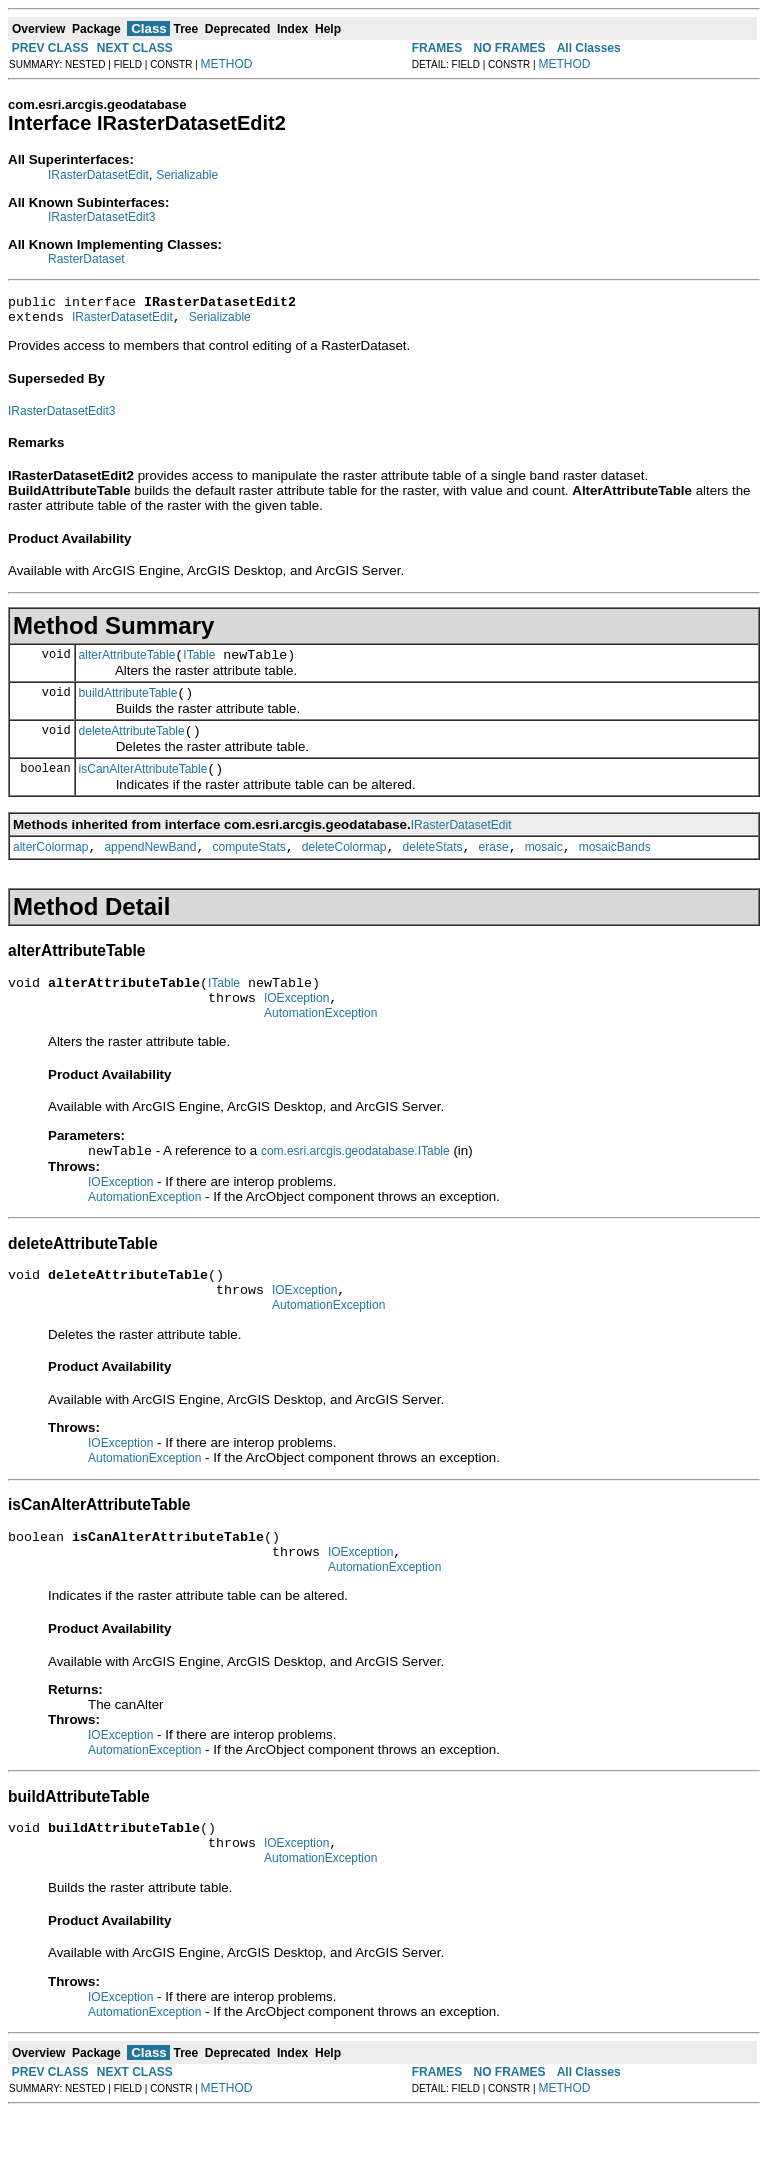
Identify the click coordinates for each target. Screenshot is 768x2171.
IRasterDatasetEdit (98, 175)
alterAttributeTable (127, 664)
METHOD (227, 64)
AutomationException (320, 1043)
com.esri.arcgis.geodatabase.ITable (355, 1183)
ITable (199, 664)
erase (494, 868)
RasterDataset (86, 259)
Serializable (187, 175)
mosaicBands (615, 868)
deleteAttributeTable (132, 746)
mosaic (544, 868)
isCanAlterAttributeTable (143, 787)
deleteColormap (344, 868)
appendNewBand (150, 868)
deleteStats (433, 868)
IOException (296, 1025)
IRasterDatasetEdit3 (101, 217)
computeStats (248, 868)
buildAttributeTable (128, 705)
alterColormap (50, 868)
